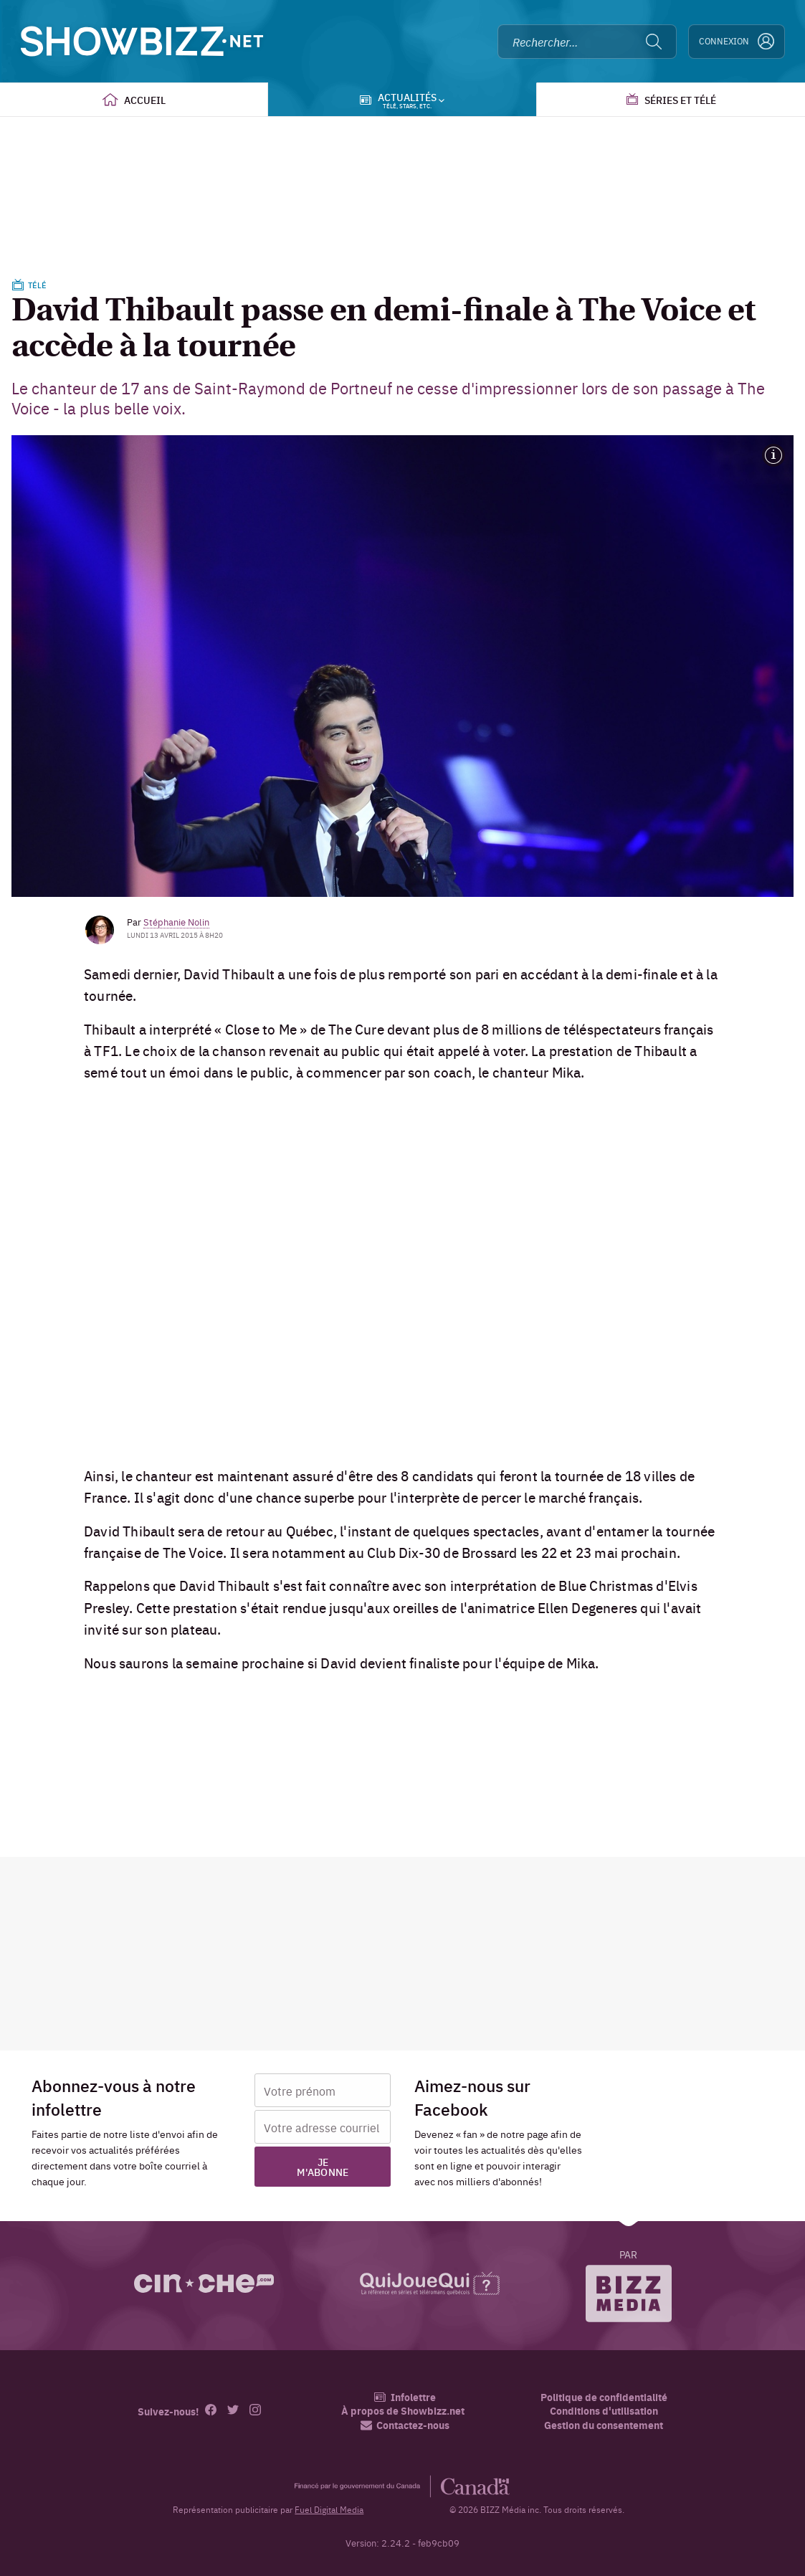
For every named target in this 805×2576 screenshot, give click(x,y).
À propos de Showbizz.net (403, 2411)
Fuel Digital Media (329, 2509)
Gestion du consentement (603, 2425)
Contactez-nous (405, 2425)
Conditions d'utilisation (604, 2411)
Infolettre (404, 2397)
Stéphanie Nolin (176, 921)
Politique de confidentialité (603, 2397)
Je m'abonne (322, 2166)
